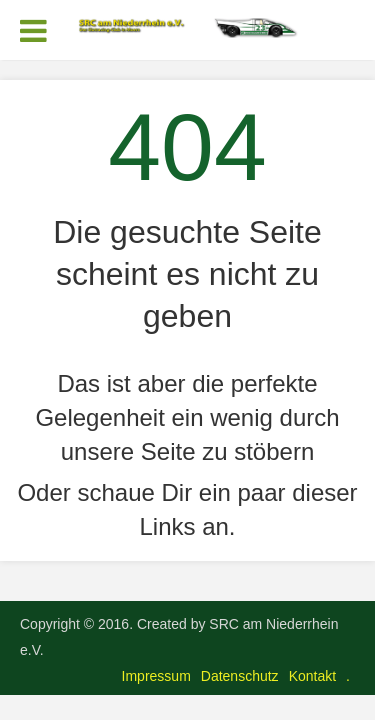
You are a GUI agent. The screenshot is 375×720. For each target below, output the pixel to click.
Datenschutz (240, 676)
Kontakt (312, 676)
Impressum (156, 676)
